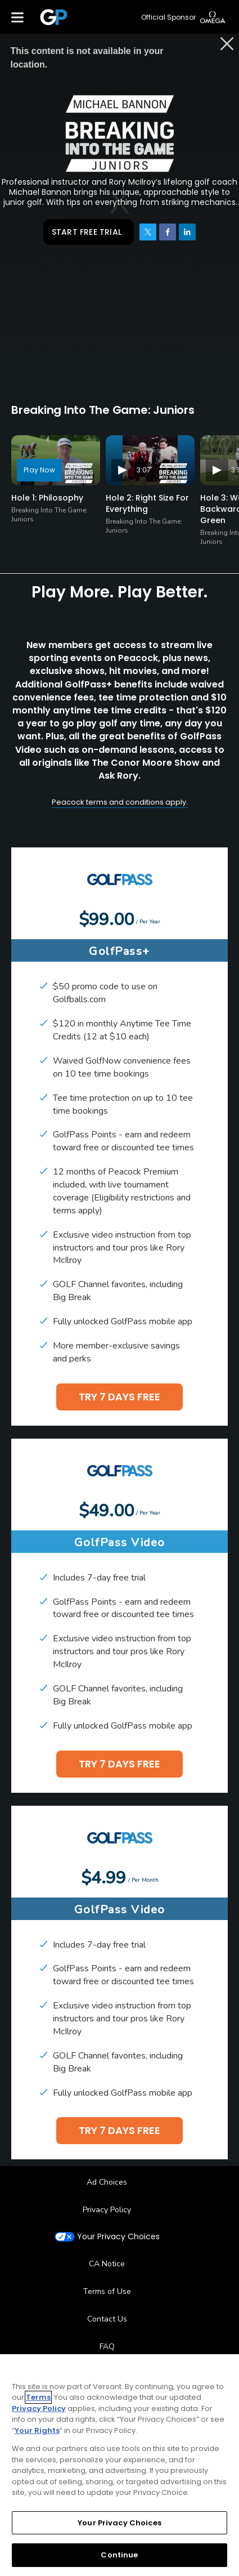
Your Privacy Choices (118, 2237)
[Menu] (17, 17)
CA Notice (107, 2263)
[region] (119, 2465)
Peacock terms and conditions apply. (120, 802)
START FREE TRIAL (86, 232)
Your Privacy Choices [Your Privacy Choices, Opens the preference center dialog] (119, 2522)
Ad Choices (107, 2182)
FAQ (107, 2346)
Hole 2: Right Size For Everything (147, 503)
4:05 (75, 470)
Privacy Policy (107, 2209)
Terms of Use (107, 2291)
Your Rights (37, 2430)
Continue (119, 2555)
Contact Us (107, 2319)
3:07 (144, 470)
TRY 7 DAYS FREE (119, 1397)
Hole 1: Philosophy (47, 497)
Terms (38, 2397)
